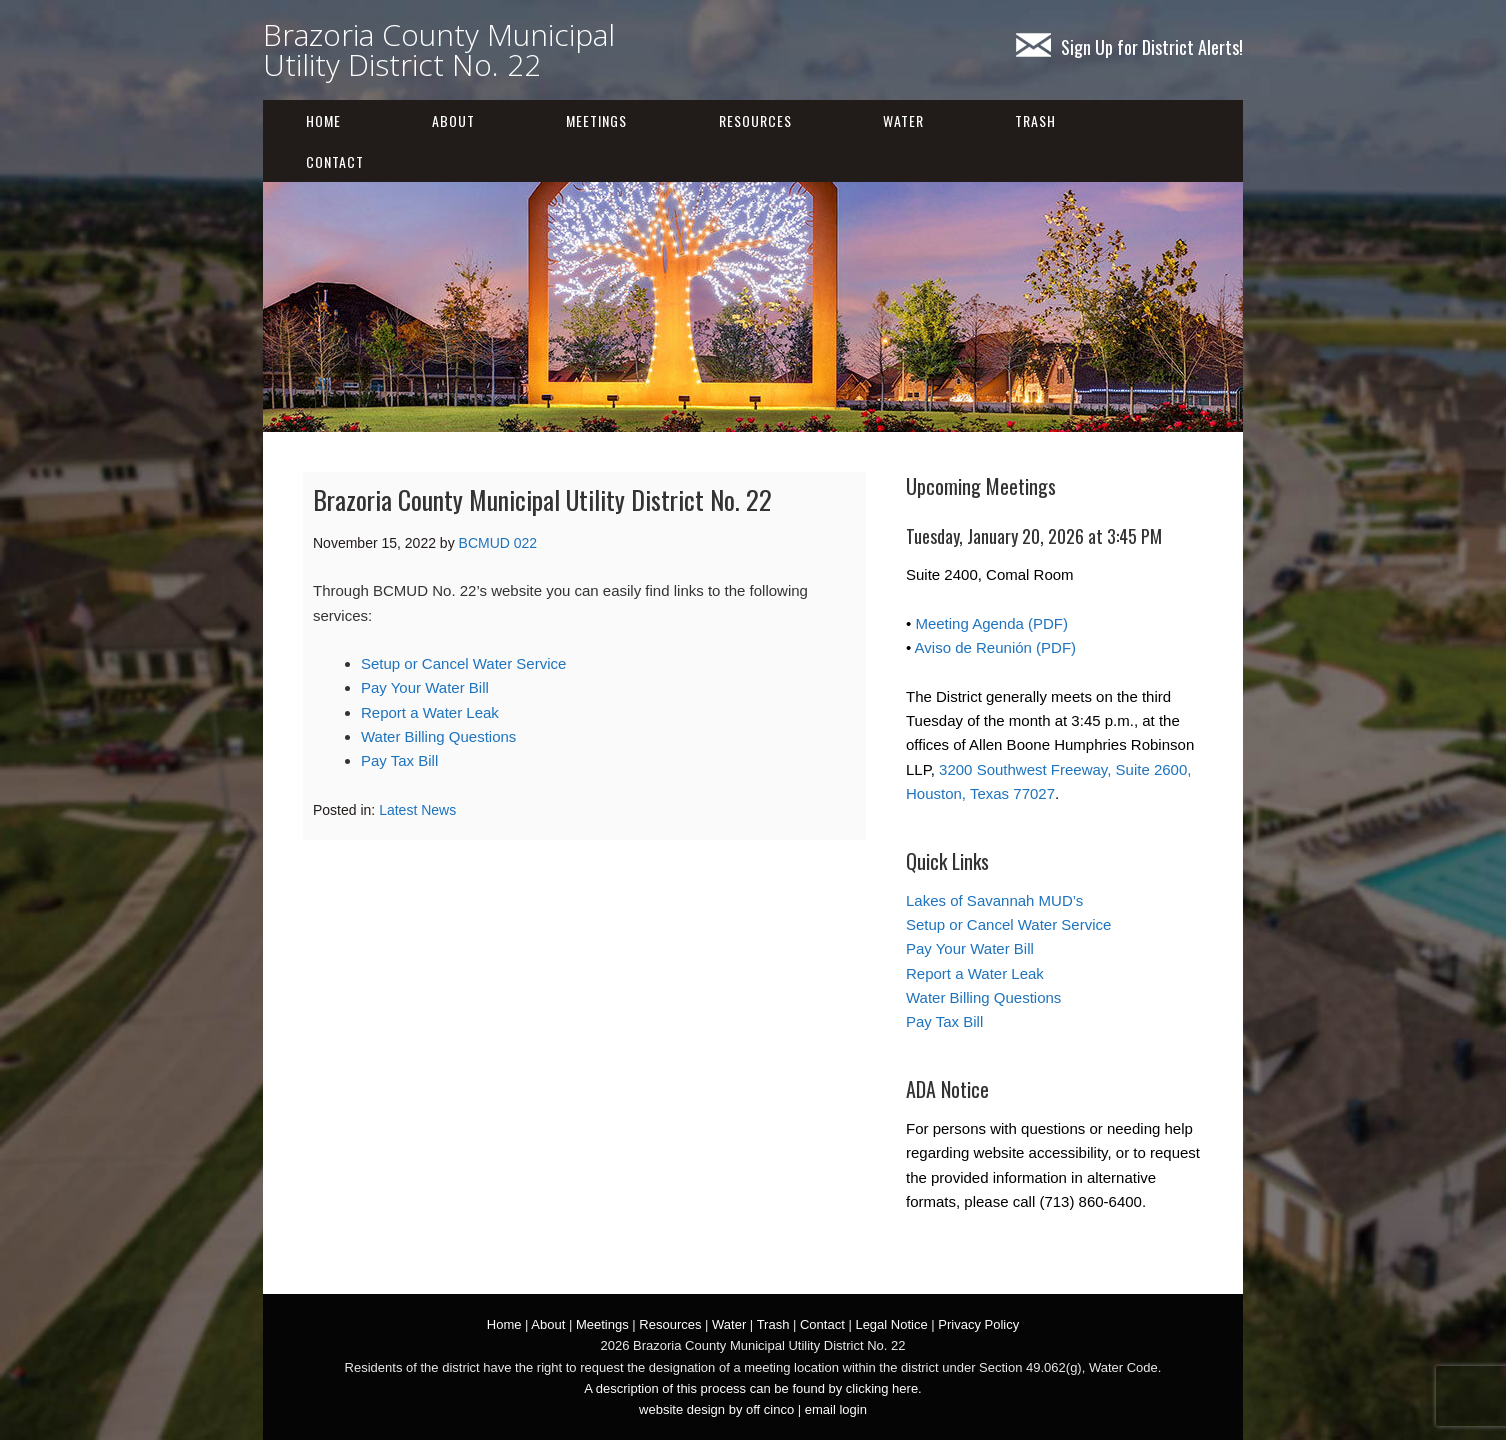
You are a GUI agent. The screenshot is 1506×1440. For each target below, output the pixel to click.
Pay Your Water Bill (425, 687)
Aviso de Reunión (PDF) (995, 647)
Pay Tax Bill (399, 760)
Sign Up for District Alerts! (1129, 47)
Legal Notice (891, 1324)
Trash (1035, 120)
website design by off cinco (716, 1409)
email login (836, 1409)
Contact (335, 161)
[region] (753, 307)
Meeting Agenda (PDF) (991, 623)
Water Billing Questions (438, 736)
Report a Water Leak (430, 712)
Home (323, 120)
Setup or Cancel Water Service (463, 663)
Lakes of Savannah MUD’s (994, 900)
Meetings (596, 120)
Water (903, 120)
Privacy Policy (978, 1324)
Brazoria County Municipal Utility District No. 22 (439, 49)
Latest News (417, 810)
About (453, 120)
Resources (755, 120)
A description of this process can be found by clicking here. (752, 1388)
